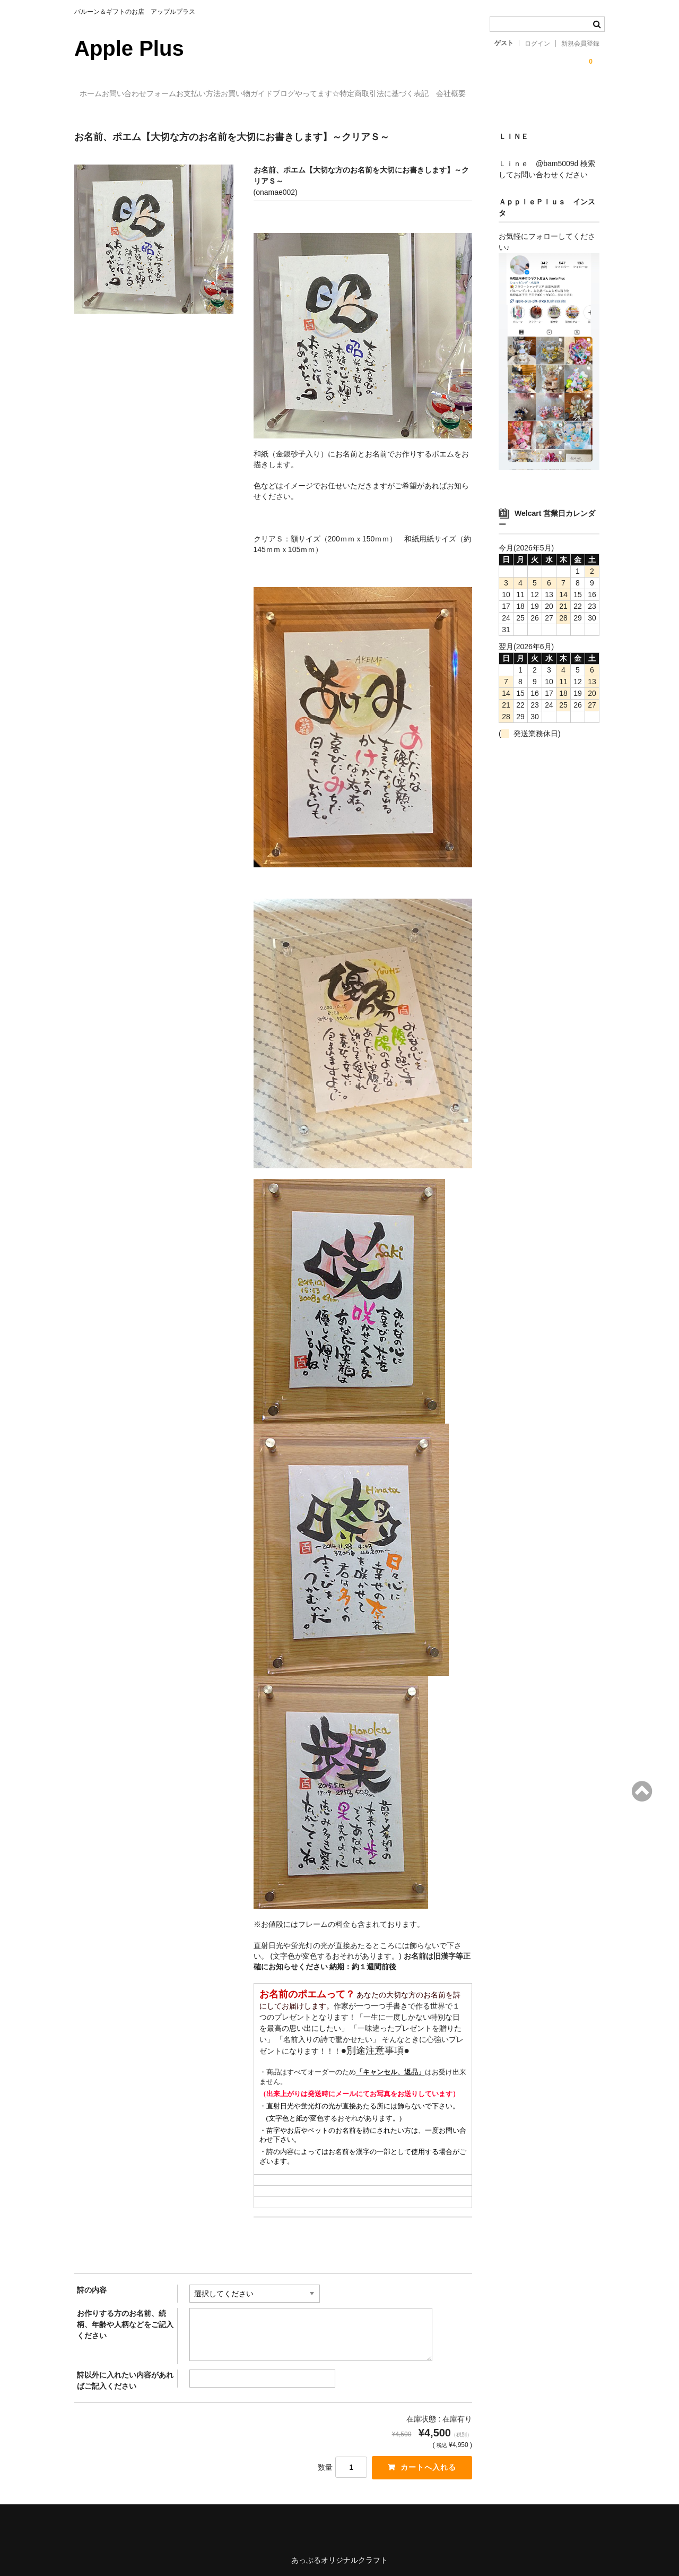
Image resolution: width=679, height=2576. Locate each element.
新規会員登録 (580, 43)
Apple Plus (129, 48)
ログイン (537, 43)
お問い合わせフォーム (166, 94)
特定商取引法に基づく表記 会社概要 (517, 94)
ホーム (96, 94)
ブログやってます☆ (398, 94)
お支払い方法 (247, 94)
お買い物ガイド (318, 94)
